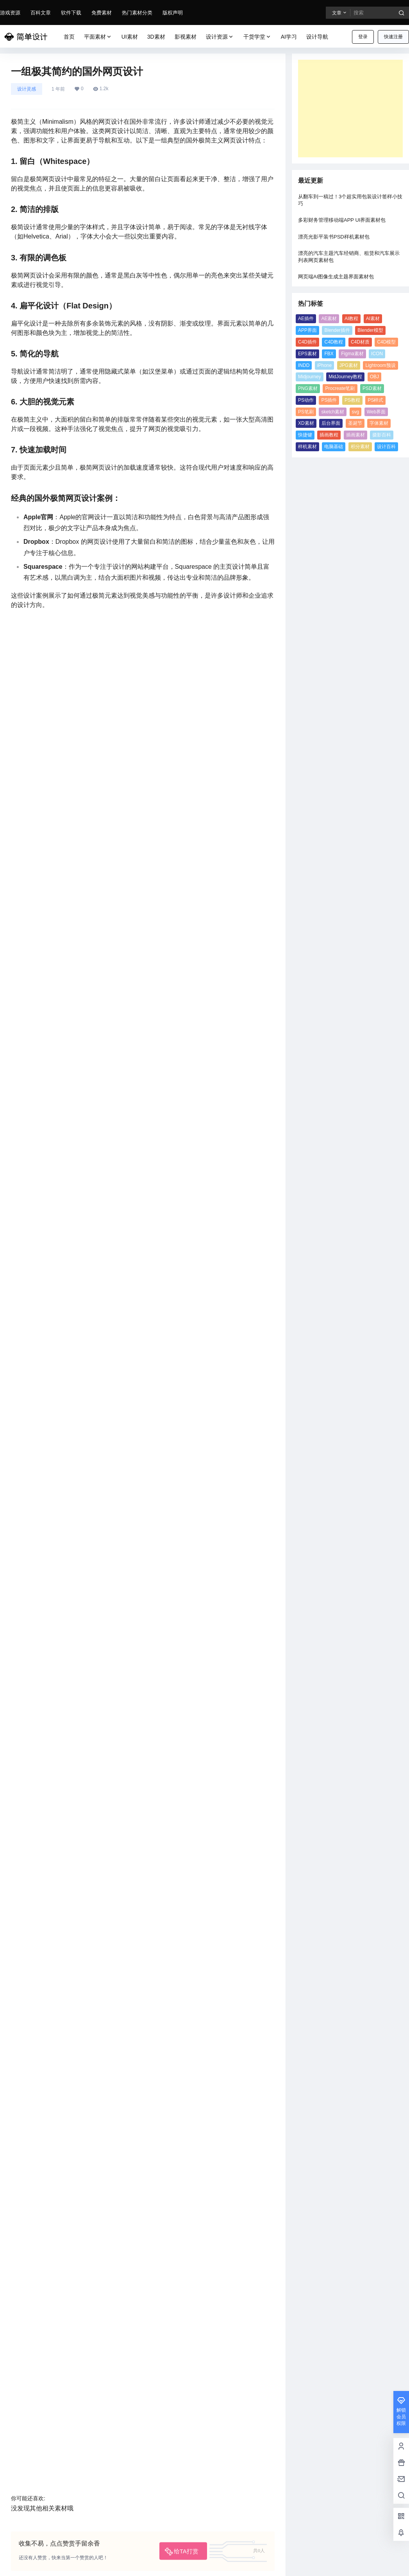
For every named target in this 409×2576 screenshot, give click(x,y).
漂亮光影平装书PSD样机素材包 (334, 237)
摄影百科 (381, 435)
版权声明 (173, 13)
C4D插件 (307, 342)
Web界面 (376, 412)
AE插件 (306, 318)
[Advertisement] (350, 108)
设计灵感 (26, 89)
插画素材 (355, 435)
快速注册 (393, 36)
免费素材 (101, 13)
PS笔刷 (306, 412)
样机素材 (307, 446)
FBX (328, 353)
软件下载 (71, 13)
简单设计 (50, 2564)
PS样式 (375, 400)
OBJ (374, 376)
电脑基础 (333, 446)
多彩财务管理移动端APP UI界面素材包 (342, 220)
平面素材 (98, 37)
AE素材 (329, 318)
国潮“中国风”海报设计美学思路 (222, 2303)
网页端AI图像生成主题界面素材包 (336, 276)
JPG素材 (348, 365)
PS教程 (352, 400)
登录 (363, 36)
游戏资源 (10, 13)
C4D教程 (333, 342)
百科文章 (40, 13)
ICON (377, 353)
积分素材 (360, 446)
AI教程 (351, 318)
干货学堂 (257, 37)
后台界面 (330, 423)
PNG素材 (308, 388)
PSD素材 (372, 388)
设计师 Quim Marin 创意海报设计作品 (72, 2303)
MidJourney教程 (345, 376)
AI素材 (373, 318)
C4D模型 (386, 342)
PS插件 (329, 400)
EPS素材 (307, 353)
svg (355, 412)
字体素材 (379, 423)
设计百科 (386, 446)
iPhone (324, 365)
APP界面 (307, 330)
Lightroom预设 (380, 365)
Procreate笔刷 (340, 388)
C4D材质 (360, 342)
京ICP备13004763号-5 (95, 2564)
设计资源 (220, 37)
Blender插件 (337, 330)
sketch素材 (332, 412)
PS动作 (306, 400)
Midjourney (309, 376)
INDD (303, 365)
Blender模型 (370, 330)
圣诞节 (355, 423)
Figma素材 (352, 353)
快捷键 (305, 435)
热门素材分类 (137, 13)
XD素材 (306, 423)
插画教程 (329, 435)
